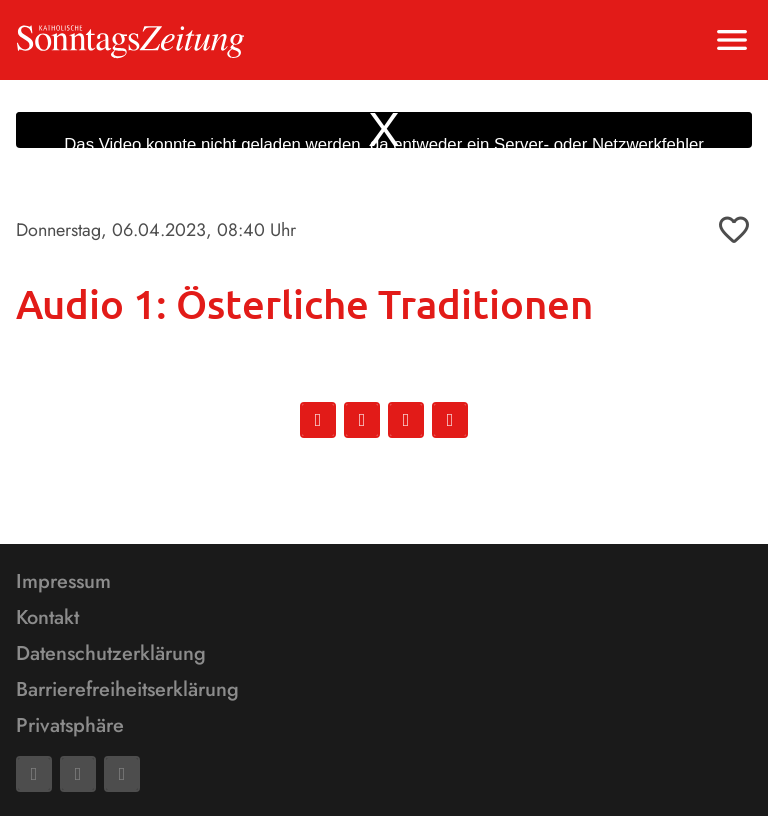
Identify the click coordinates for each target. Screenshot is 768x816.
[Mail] (78, 774)
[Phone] (122, 774)
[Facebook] (34, 774)
